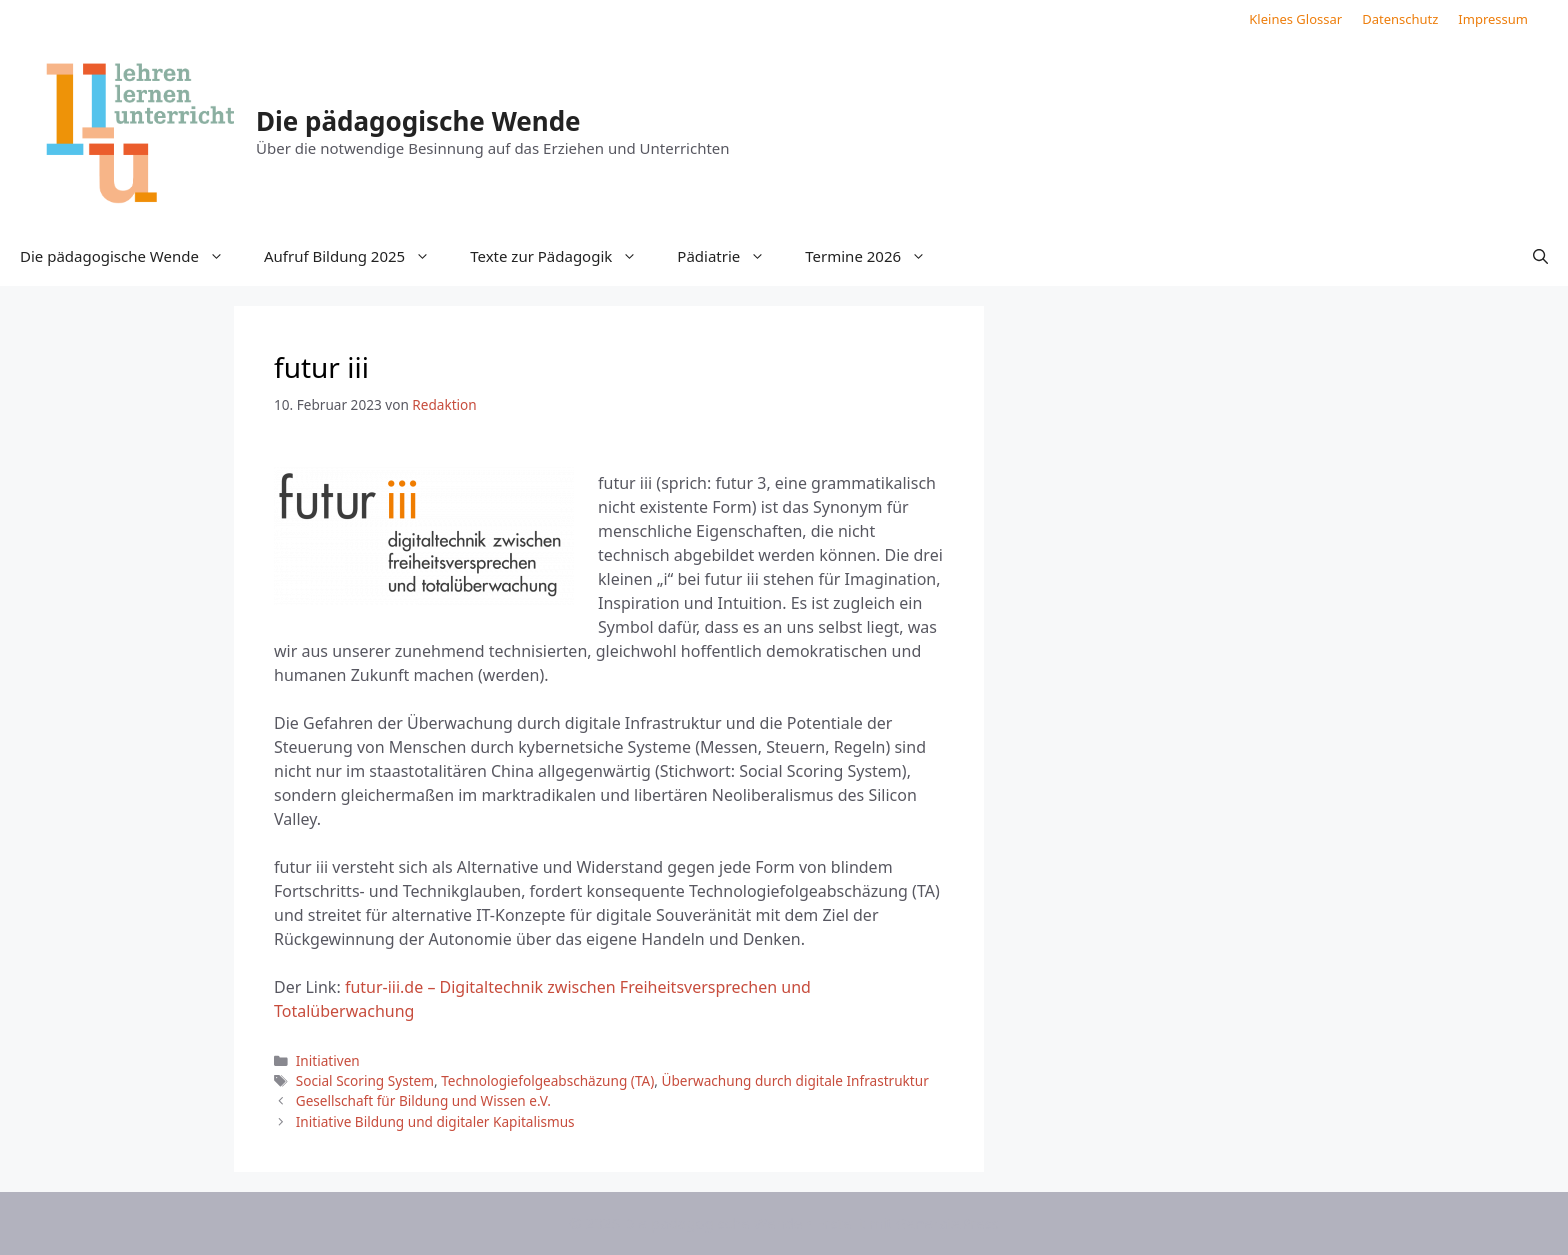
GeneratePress (947, 1223)
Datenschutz (1400, 19)
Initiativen (328, 1060)
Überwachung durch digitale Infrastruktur (794, 1080)
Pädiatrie (731, 256)
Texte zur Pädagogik (563, 256)
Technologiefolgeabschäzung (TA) (547, 1080)
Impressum (1493, 19)
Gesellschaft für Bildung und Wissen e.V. (423, 1100)
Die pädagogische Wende (418, 121)
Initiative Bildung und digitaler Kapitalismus (435, 1121)
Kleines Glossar (1295, 19)
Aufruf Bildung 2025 (357, 256)
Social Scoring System (365, 1080)
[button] (1540, 256)
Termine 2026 (875, 256)
